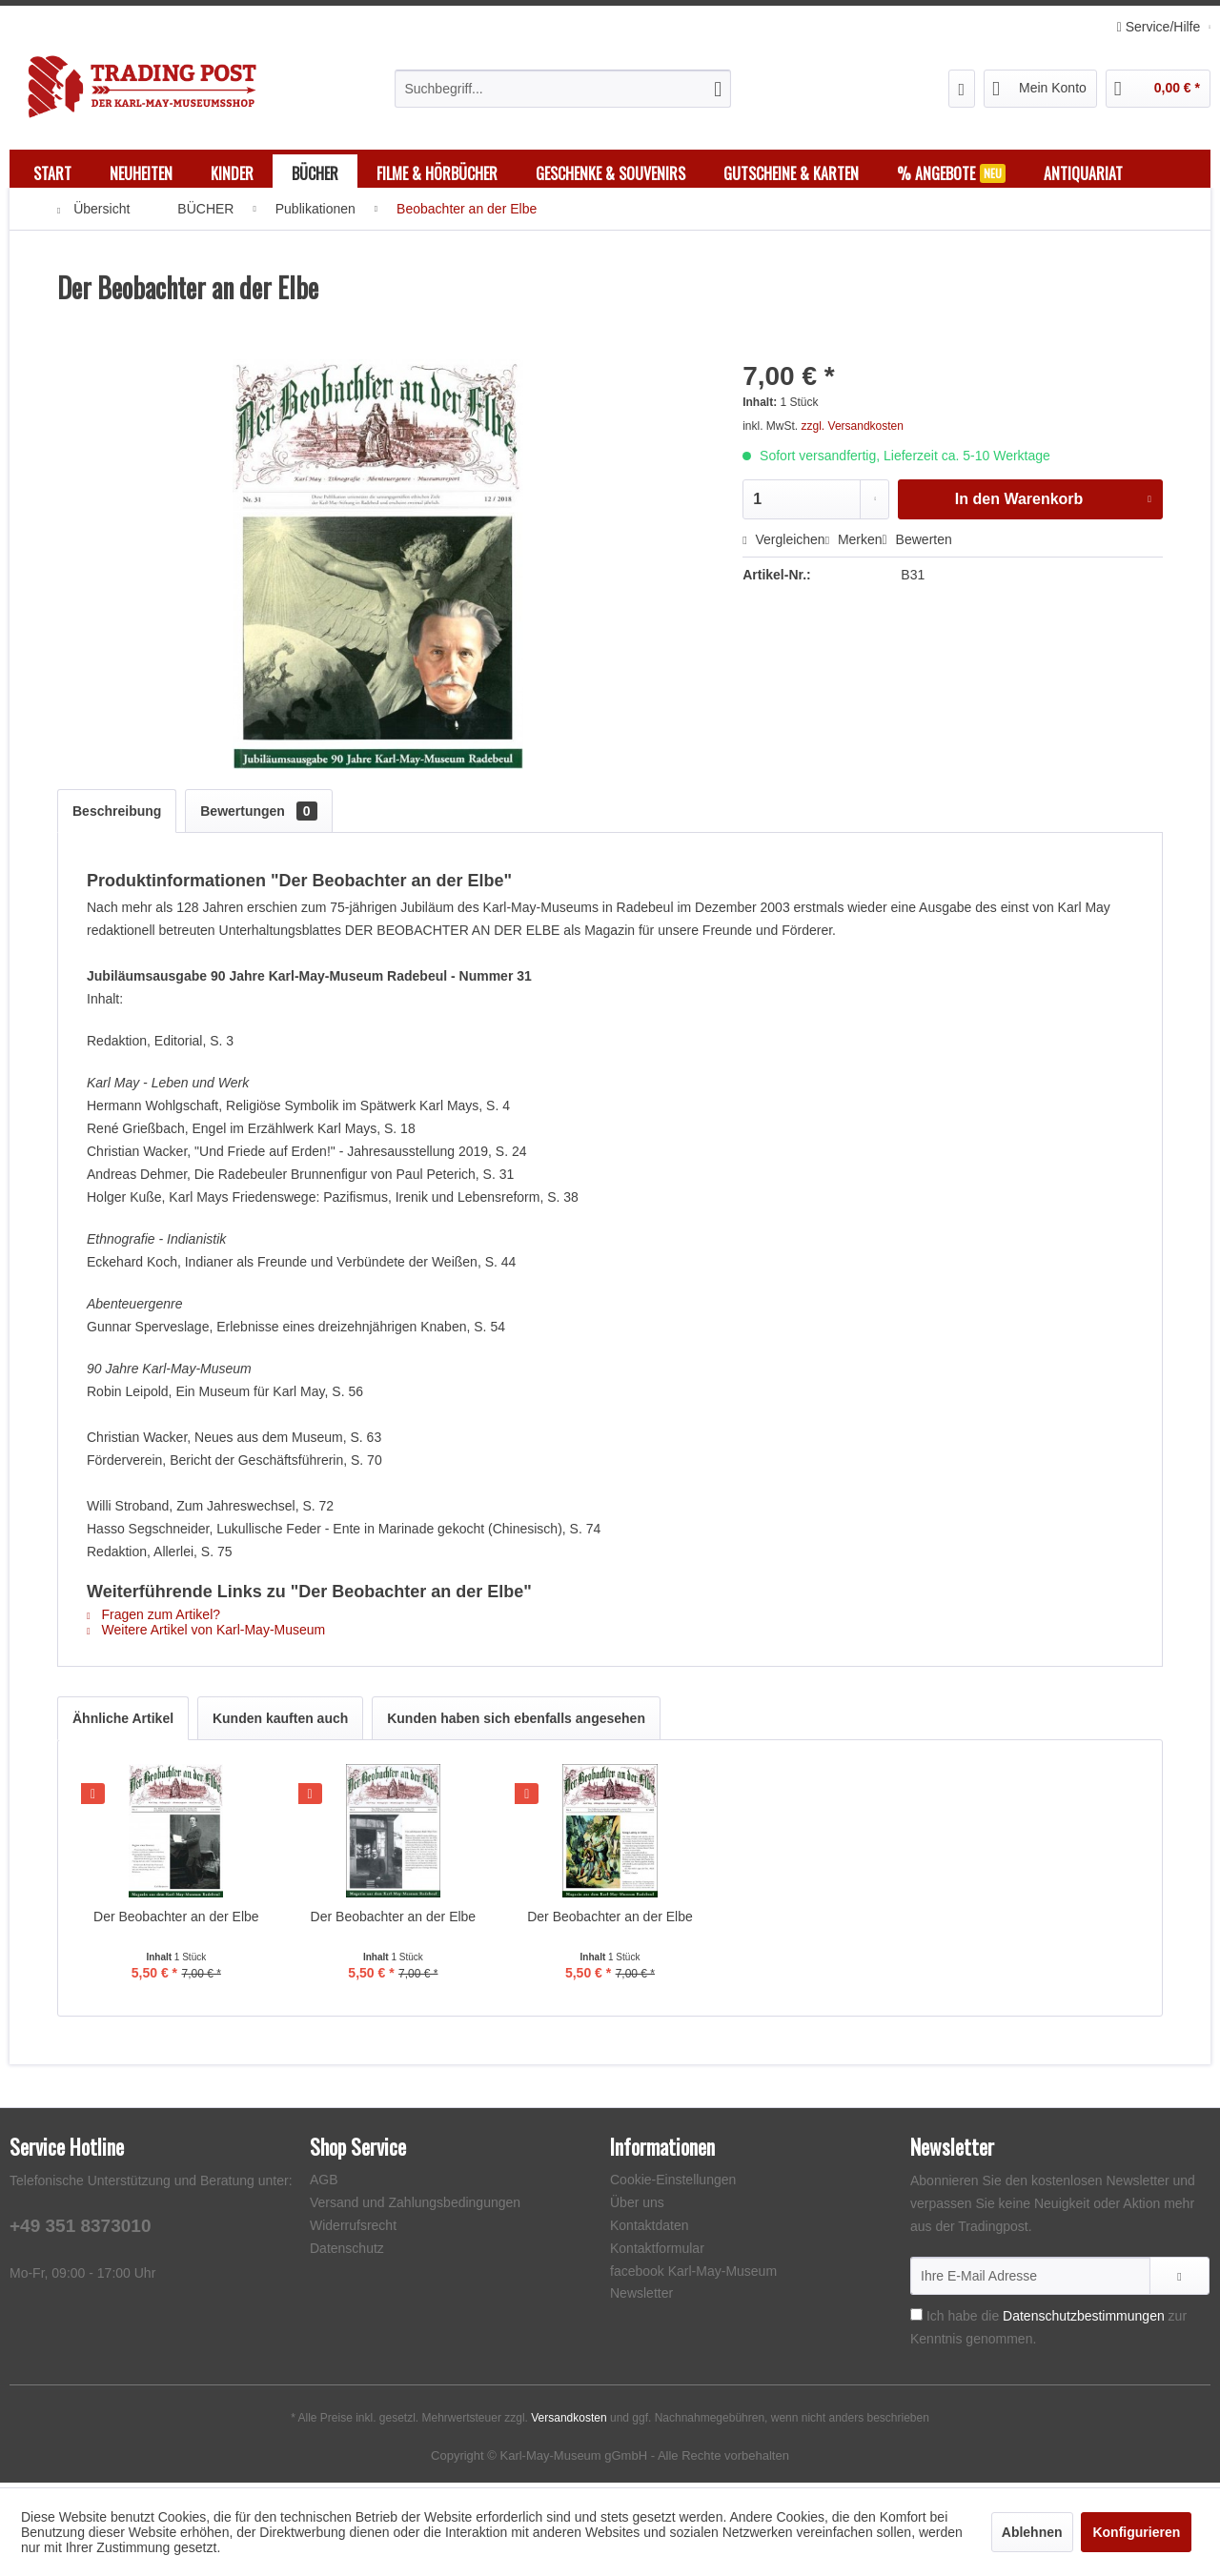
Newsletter (641, 2297)
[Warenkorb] (1158, 89)
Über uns (637, 2207)
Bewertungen (258, 815)
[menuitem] (563, 89)
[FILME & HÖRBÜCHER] (437, 173)
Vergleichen (783, 544)
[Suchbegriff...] (563, 89)
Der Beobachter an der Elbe (176, 1921)
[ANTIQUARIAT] (1083, 173)
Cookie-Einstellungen (673, 2184)
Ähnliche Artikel (122, 1723)
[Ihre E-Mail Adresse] (1030, 2281)
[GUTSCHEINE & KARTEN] (791, 173)
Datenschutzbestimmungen (1084, 2320)
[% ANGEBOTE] (951, 173)
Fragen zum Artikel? (153, 1619)
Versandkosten (568, 2422)
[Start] (52, 173)
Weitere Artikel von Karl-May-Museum (206, 1634)
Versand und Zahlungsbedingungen (415, 2207)
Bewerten (917, 544)
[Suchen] (717, 89)
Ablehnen (1032, 2532)
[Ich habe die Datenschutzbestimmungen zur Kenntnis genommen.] (916, 2319)
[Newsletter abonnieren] (1179, 2281)
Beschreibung (116, 815)
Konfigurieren (1136, 2532)
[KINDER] (232, 173)
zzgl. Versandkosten (853, 430)
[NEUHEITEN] (141, 173)
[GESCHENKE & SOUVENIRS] (610, 173)
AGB (324, 2184)
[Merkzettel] (962, 89)
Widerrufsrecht (353, 2230)
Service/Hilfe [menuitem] (1160, 26)
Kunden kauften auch (280, 1723)
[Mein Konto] (1040, 89)
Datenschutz (347, 2253)
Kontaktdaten (649, 2230)
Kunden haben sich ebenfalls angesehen (516, 1723)
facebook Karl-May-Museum (693, 2275)
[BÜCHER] (315, 173)
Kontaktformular (657, 2253)
